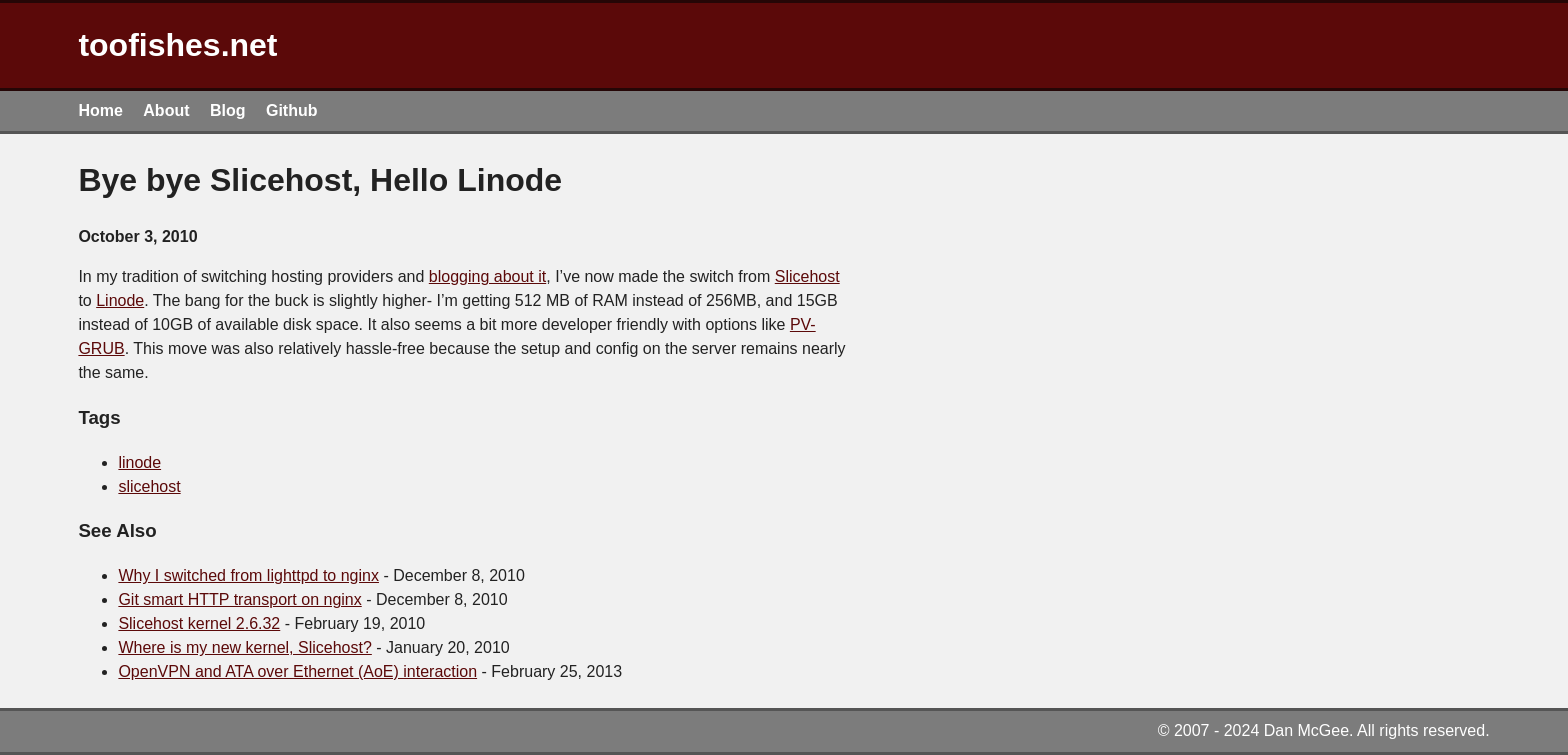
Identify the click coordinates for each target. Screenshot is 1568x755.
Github (292, 110)
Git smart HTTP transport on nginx (239, 599)
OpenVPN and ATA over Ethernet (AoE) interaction (297, 671)
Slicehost (807, 276)
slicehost (149, 486)
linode (139, 462)
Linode (120, 300)
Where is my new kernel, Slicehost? (244, 647)
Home (100, 110)
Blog (228, 110)
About (166, 110)
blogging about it (487, 276)
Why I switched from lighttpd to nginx (248, 575)
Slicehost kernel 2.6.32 (199, 623)
